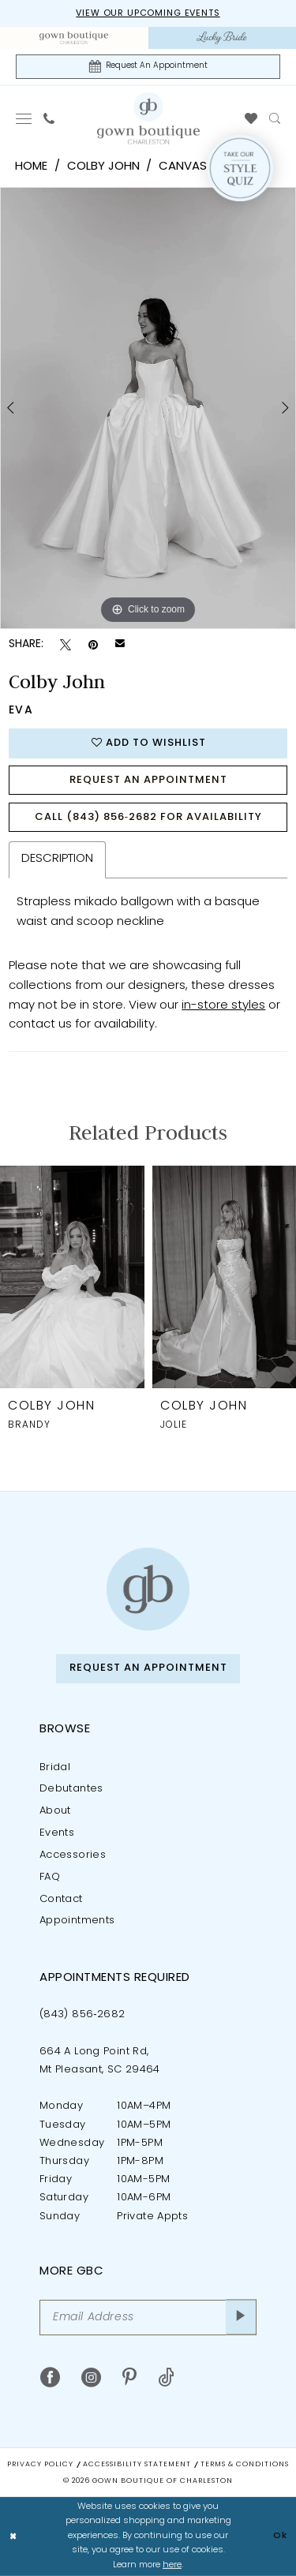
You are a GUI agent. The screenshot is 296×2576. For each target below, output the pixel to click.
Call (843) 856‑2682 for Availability (148, 817)
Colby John (103, 167)
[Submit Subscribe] (241, 2317)
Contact (61, 1899)
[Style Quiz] (240, 168)
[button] (24, 118)
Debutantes (71, 1789)
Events (56, 1833)
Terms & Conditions (244, 2464)
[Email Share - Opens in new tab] (120, 644)
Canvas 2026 (198, 167)
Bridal (54, 1767)
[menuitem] (74, 38)
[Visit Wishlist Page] (251, 118)
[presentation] (72, 1277)
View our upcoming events (147, 13)
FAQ (49, 1877)
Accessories (72, 1855)
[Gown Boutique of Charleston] (148, 1589)
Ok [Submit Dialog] (280, 2536)
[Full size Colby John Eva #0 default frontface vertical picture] (148, 408)
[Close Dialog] (13, 2536)
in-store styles (223, 1006)
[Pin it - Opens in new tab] (93, 645)
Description (57, 859)
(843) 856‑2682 (82, 2014)
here (172, 2565)
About (55, 1811)
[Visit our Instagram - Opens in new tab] (91, 2377)
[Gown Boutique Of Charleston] (148, 118)
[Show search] (275, 118)
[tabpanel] (148, 408)
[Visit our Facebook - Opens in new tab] (50, 2377)
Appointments (76, 1920)
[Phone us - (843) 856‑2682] (49, 118)
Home (31, 167)
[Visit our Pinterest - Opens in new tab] (129, 2377)
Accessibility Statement (137, 2464)
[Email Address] (148, 2317)
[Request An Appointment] (148, 66)
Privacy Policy (40, 2464)
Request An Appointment (148, 780)
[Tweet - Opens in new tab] (65, 645)
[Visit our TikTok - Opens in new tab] (166, 2377)
